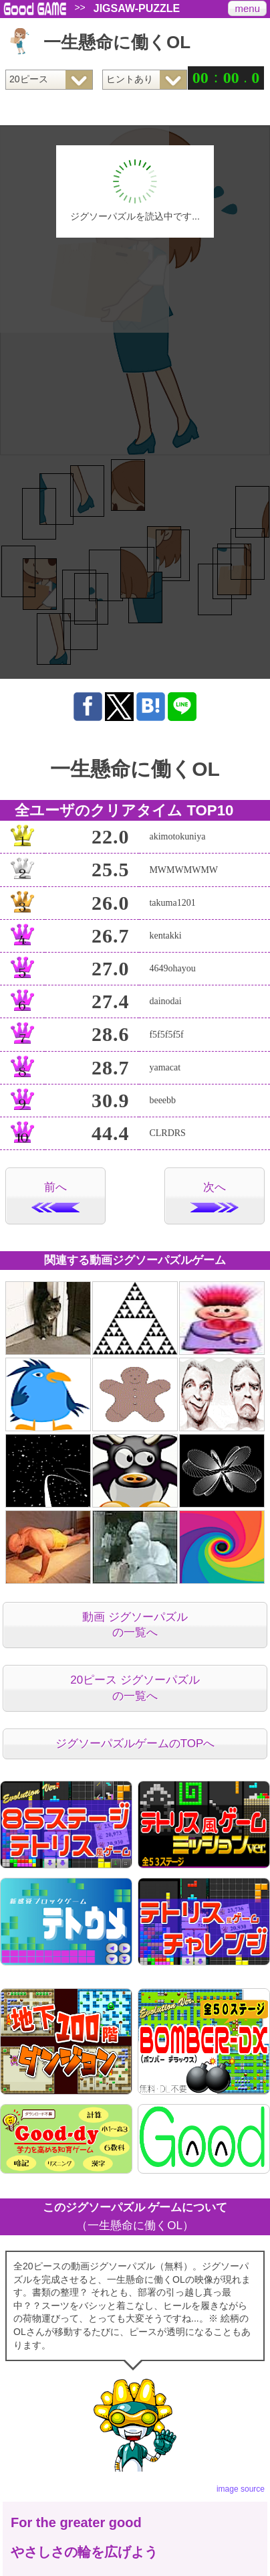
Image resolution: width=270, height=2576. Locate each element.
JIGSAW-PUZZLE (137, 8)
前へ (55, 1196)
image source (241, 2489)
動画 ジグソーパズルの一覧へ (135, 1625)
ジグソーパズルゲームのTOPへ (135, 1743)
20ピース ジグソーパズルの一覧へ (135, 1688)
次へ (214, 1196)
